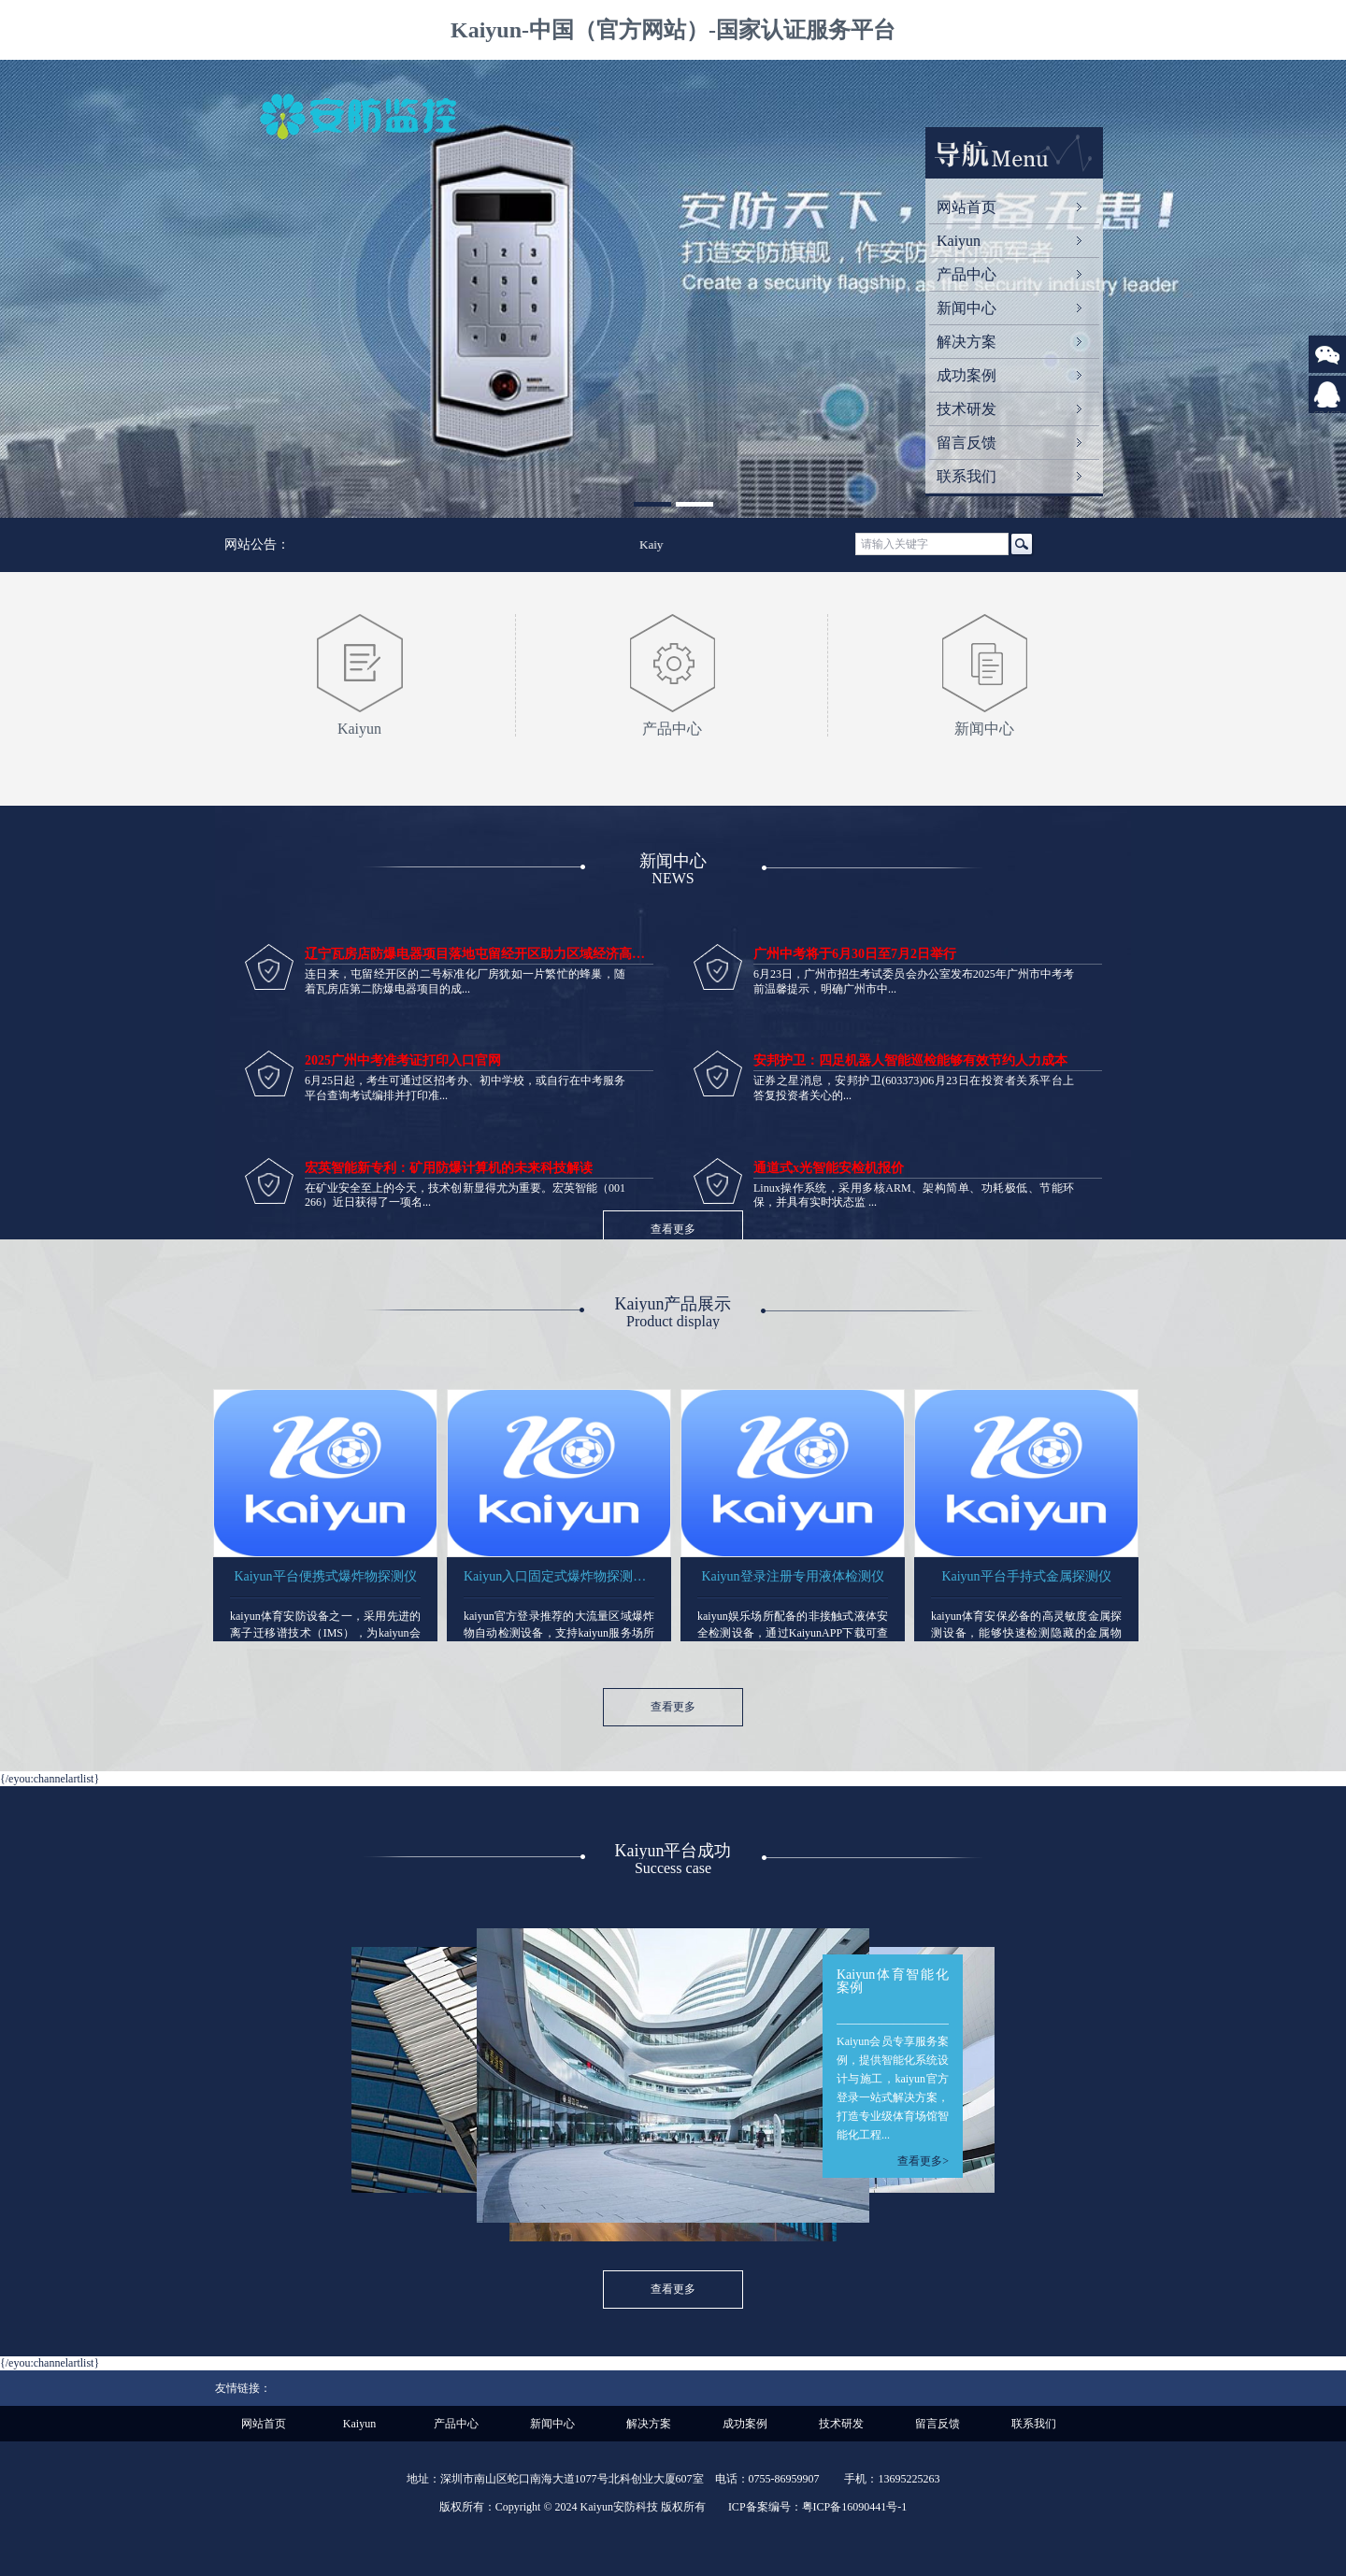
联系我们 (966, 476)
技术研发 (966, 409)
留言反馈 (966, 443)
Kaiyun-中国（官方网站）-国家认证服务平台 (673, 30)
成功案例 (966, 375)
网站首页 (966, 207)
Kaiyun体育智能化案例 (893, 1981)
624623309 (1327, 408)
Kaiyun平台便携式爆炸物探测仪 (325, 1576)
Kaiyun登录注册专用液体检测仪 (792, 1576)
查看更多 (673, 1229)
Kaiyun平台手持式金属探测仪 (1025, 1576)
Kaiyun (959, 241)
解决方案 (966, 342)
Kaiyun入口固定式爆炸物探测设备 (559, 1576)
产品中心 (966, 274)
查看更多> (923, 2161)
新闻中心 (966, 308)
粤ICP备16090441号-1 (855, 2506)
